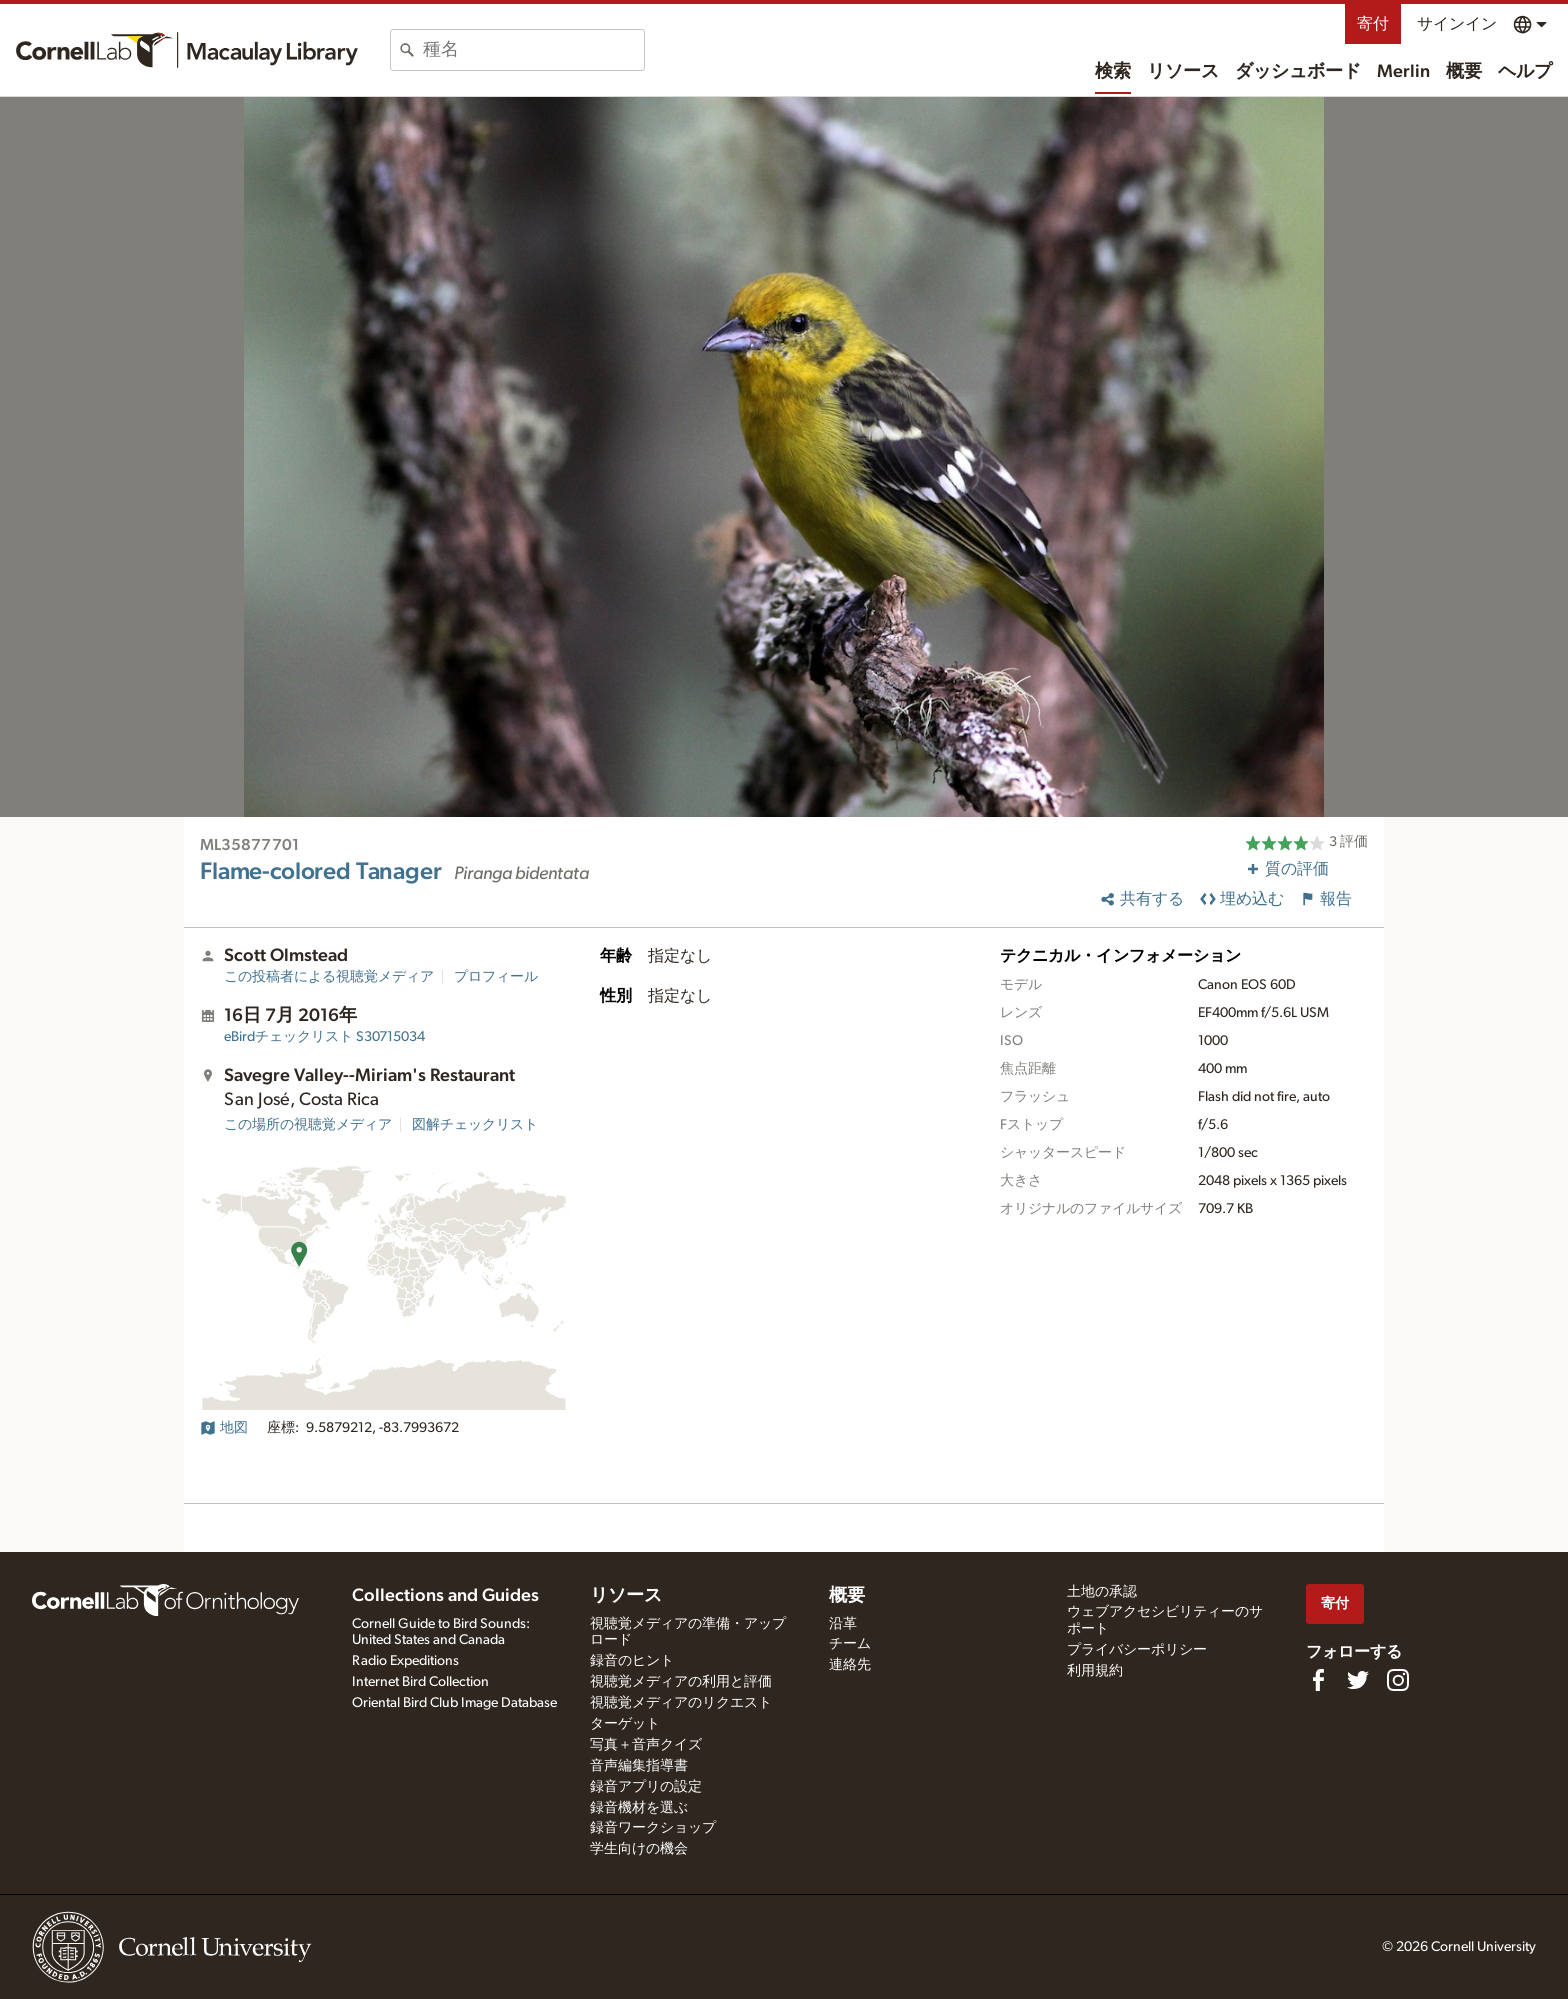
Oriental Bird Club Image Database (454, 1703)
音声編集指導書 (639, 1766)
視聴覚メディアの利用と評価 (681, 1682)
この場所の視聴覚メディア (308, 1125)
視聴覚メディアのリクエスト (681, 1703)
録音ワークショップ (653, 1828)
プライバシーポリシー (1137, 1650)
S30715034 (324, 1037)
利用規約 (1095, 1671)
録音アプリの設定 (646, 1787)
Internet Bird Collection (420, 1682)
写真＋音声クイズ (646, 1745)
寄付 (1373, 24)
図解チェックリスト (475, 1125)
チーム (850, 1644)
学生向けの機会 (639, 1849)
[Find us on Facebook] (1318, 1680)
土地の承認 (1102, 1592)
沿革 (843, 1624)
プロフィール (496, 977)
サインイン (1457, 24)
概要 (1464, 72)
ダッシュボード (1298, 72)
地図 (224, 1428)
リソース (1183, 72)
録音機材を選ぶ (639, 1808)
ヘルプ (1525, 72)
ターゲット (625, 1724)
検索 (1113, 72)
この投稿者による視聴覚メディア (329, 977)
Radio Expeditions (405, 1661)
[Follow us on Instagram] (1398, 1680)
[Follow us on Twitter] (1358, 1680)
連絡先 (850, 1665)
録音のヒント (632, 1661)
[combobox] (533, 50)
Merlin (1403, 72)
